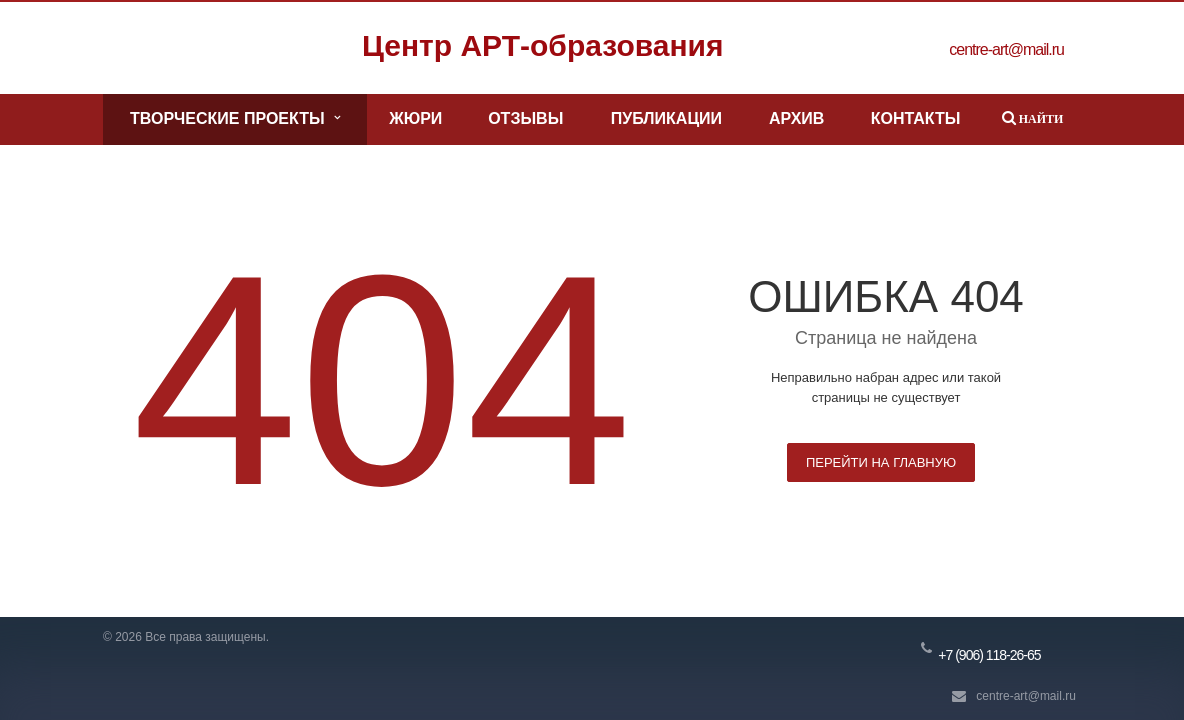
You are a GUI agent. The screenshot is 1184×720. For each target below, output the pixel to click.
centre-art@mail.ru (1026, 696)
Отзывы (525, 118)
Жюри (415, 118)
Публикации (666, 118)
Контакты (916, 118)
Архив (796, 118)
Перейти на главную (881, 462)
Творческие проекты (234, 119)
